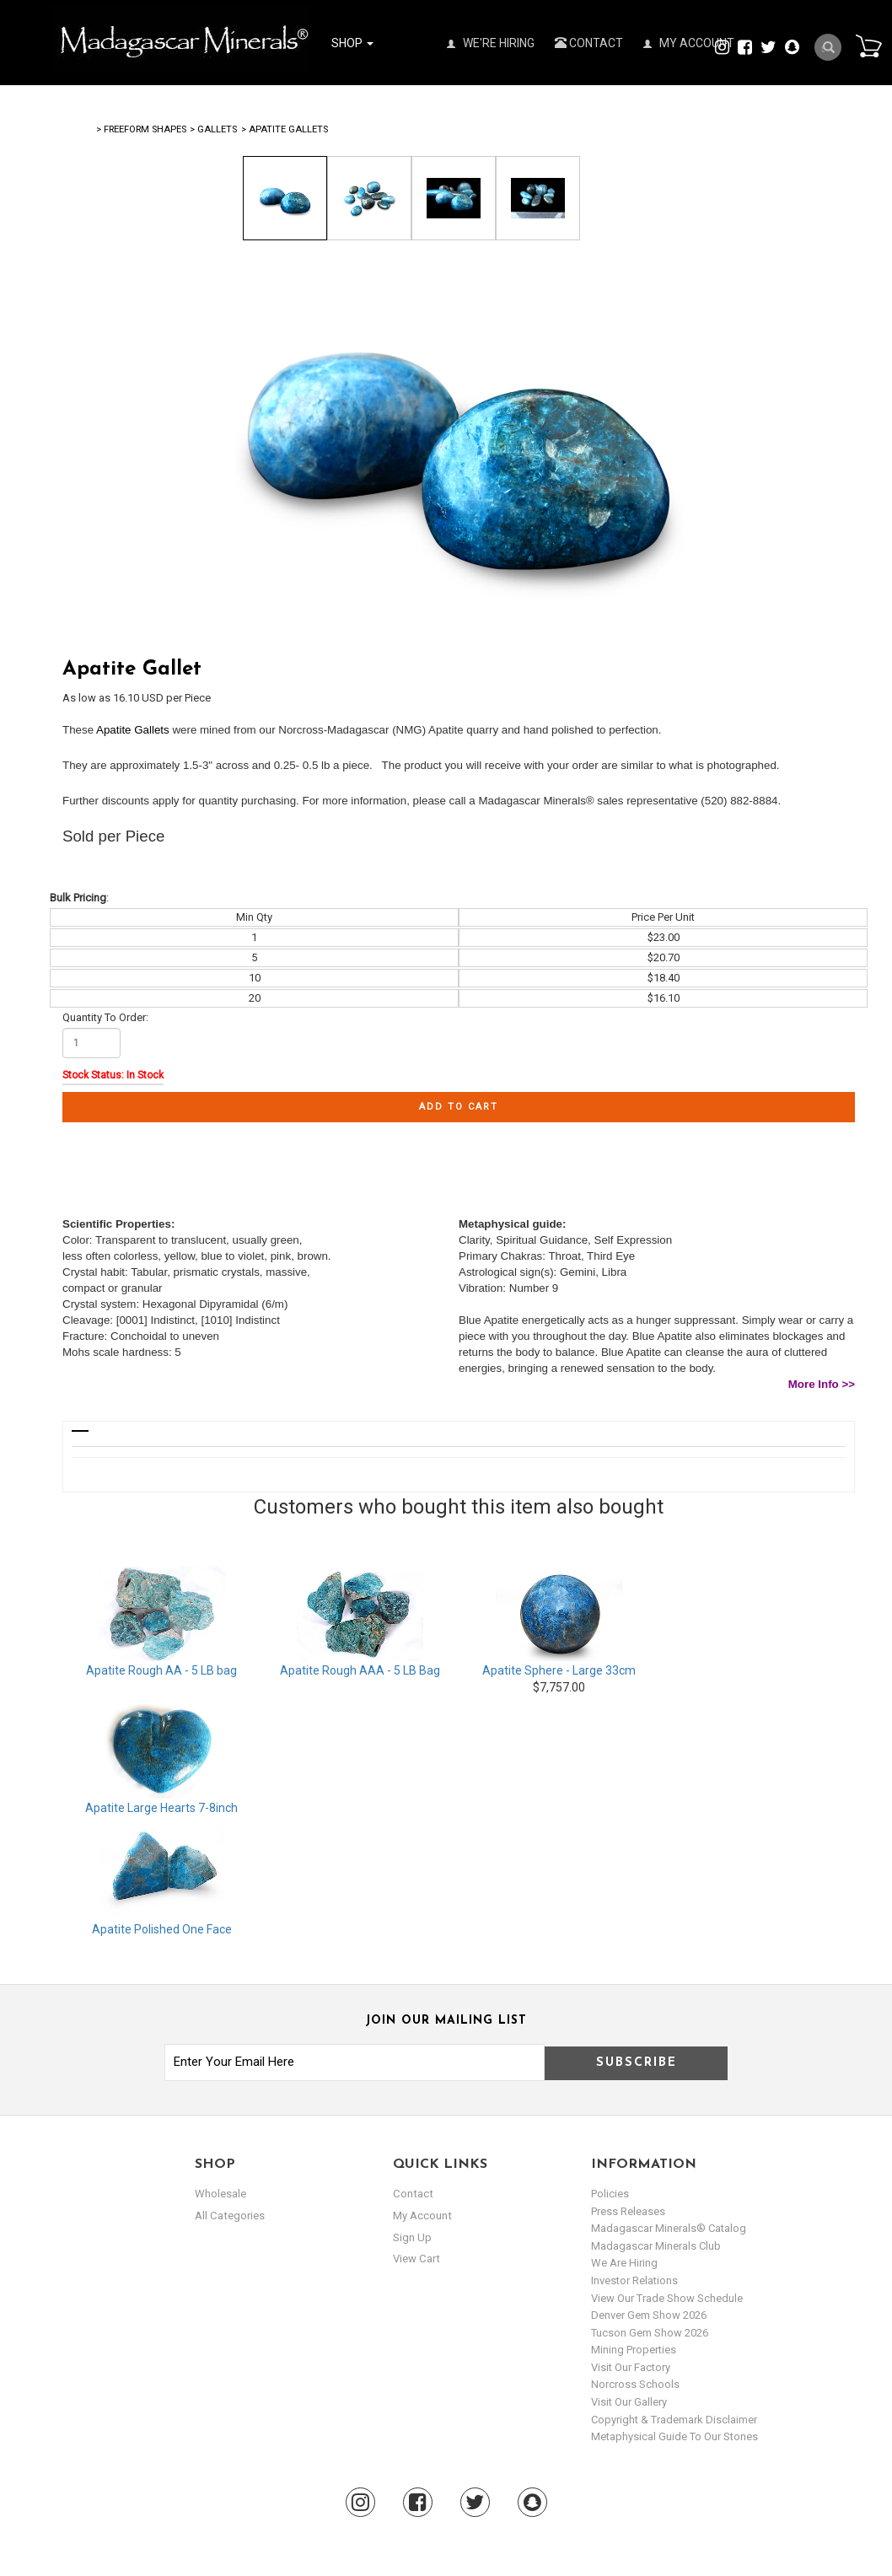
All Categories (229, 2215)
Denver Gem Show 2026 (649, 2315)
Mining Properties (633, 2349)
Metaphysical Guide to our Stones (674, 2436)
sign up (412, 2236)
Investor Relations (634, 2280)
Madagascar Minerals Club (656, 2246)
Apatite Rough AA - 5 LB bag (161, 1670)
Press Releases (628, 2211)
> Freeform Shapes (141, 129)
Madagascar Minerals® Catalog (668, 2228)
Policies (610, 2193)
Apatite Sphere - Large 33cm (559, 1670)
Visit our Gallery (629, 2402)
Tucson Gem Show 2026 (649, 2332)
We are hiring (624, 2262)
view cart (415, 2258)
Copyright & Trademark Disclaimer (674, 2419)
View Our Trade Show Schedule (667, 2298)
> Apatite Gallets (284, 129)
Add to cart (458, 1106)
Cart (867, 45)
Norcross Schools (635, 2384)
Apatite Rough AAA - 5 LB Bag (360, 1670)
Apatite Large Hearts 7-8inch (161, 1808)
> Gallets (213, 129)
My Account (688, 43)
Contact (589, 43)
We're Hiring (491, 43)
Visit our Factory (630, 2367)
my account (422, 2215)
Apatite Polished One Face (162, 1929)
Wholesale (220, 2193)
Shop (352, 43)
